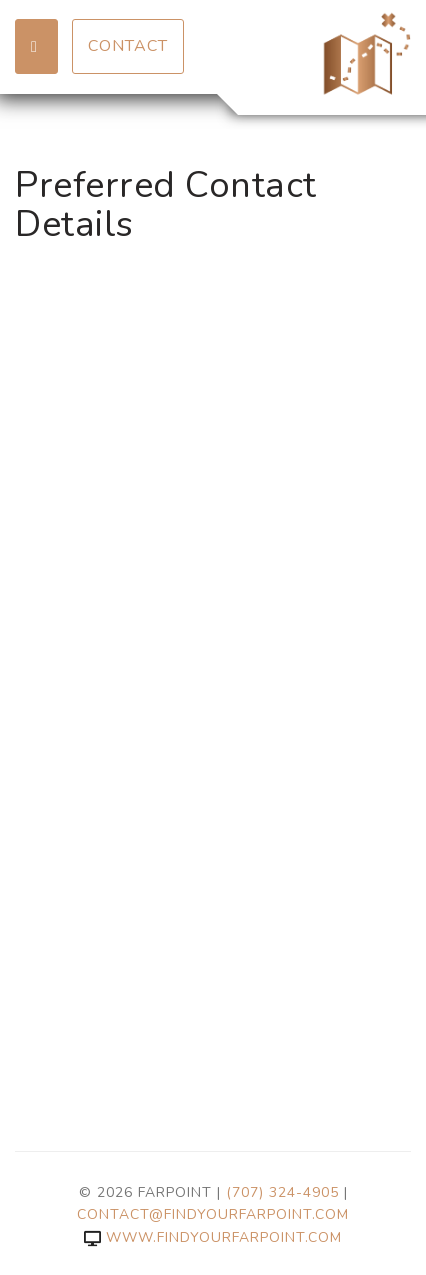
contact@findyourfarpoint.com (213, 1214)
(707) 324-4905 (282, 1192)
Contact (128, 46)
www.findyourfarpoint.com (213, 1237)
